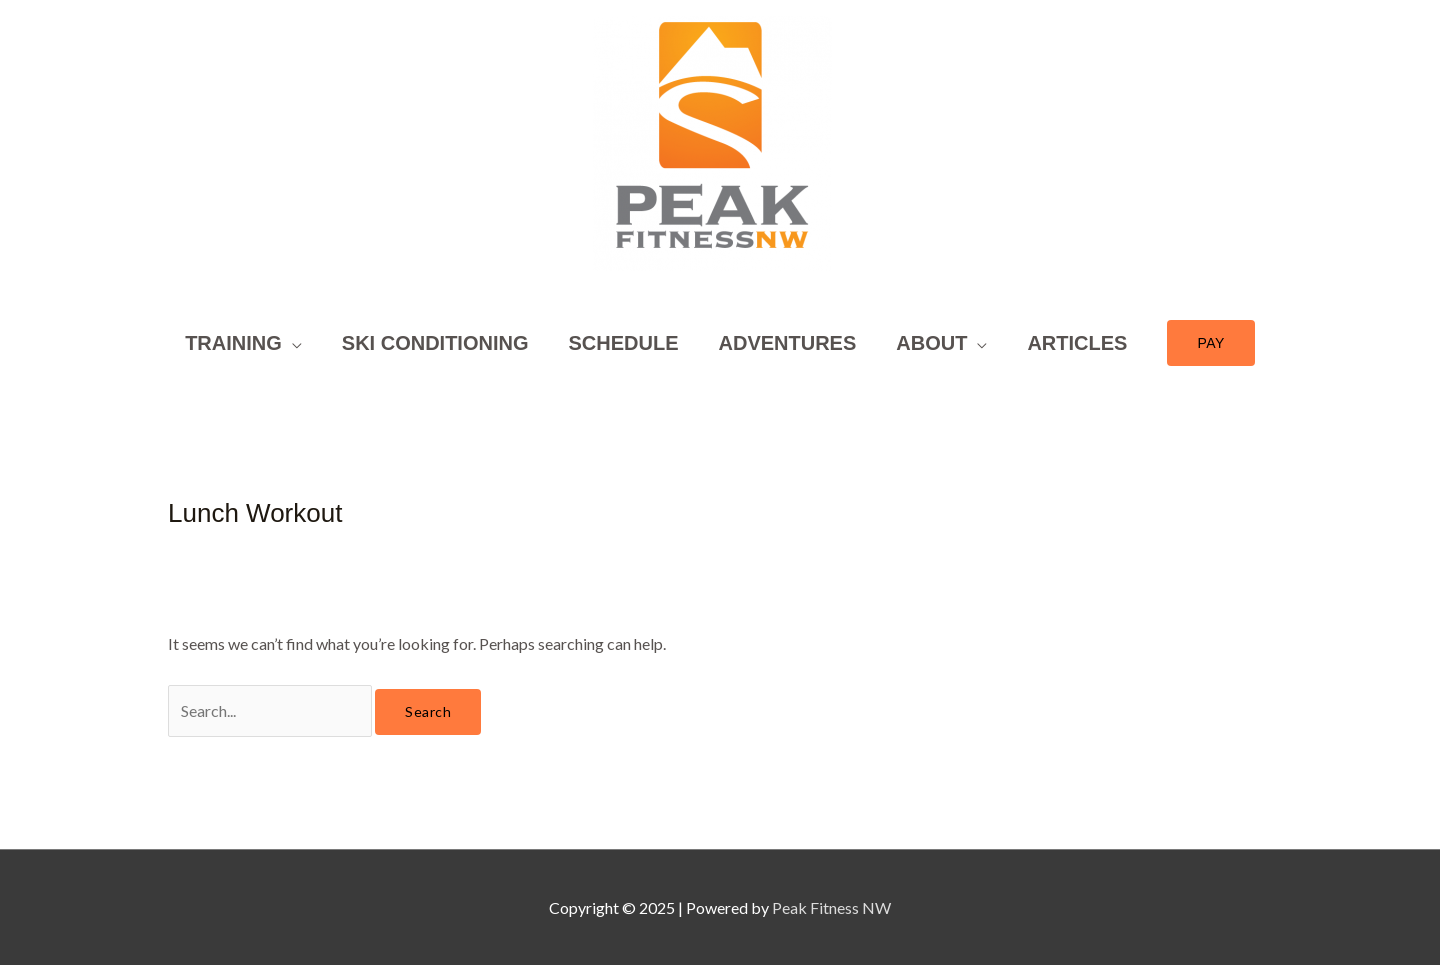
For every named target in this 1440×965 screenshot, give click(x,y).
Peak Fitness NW (831, 907)
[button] (1210, 343)
